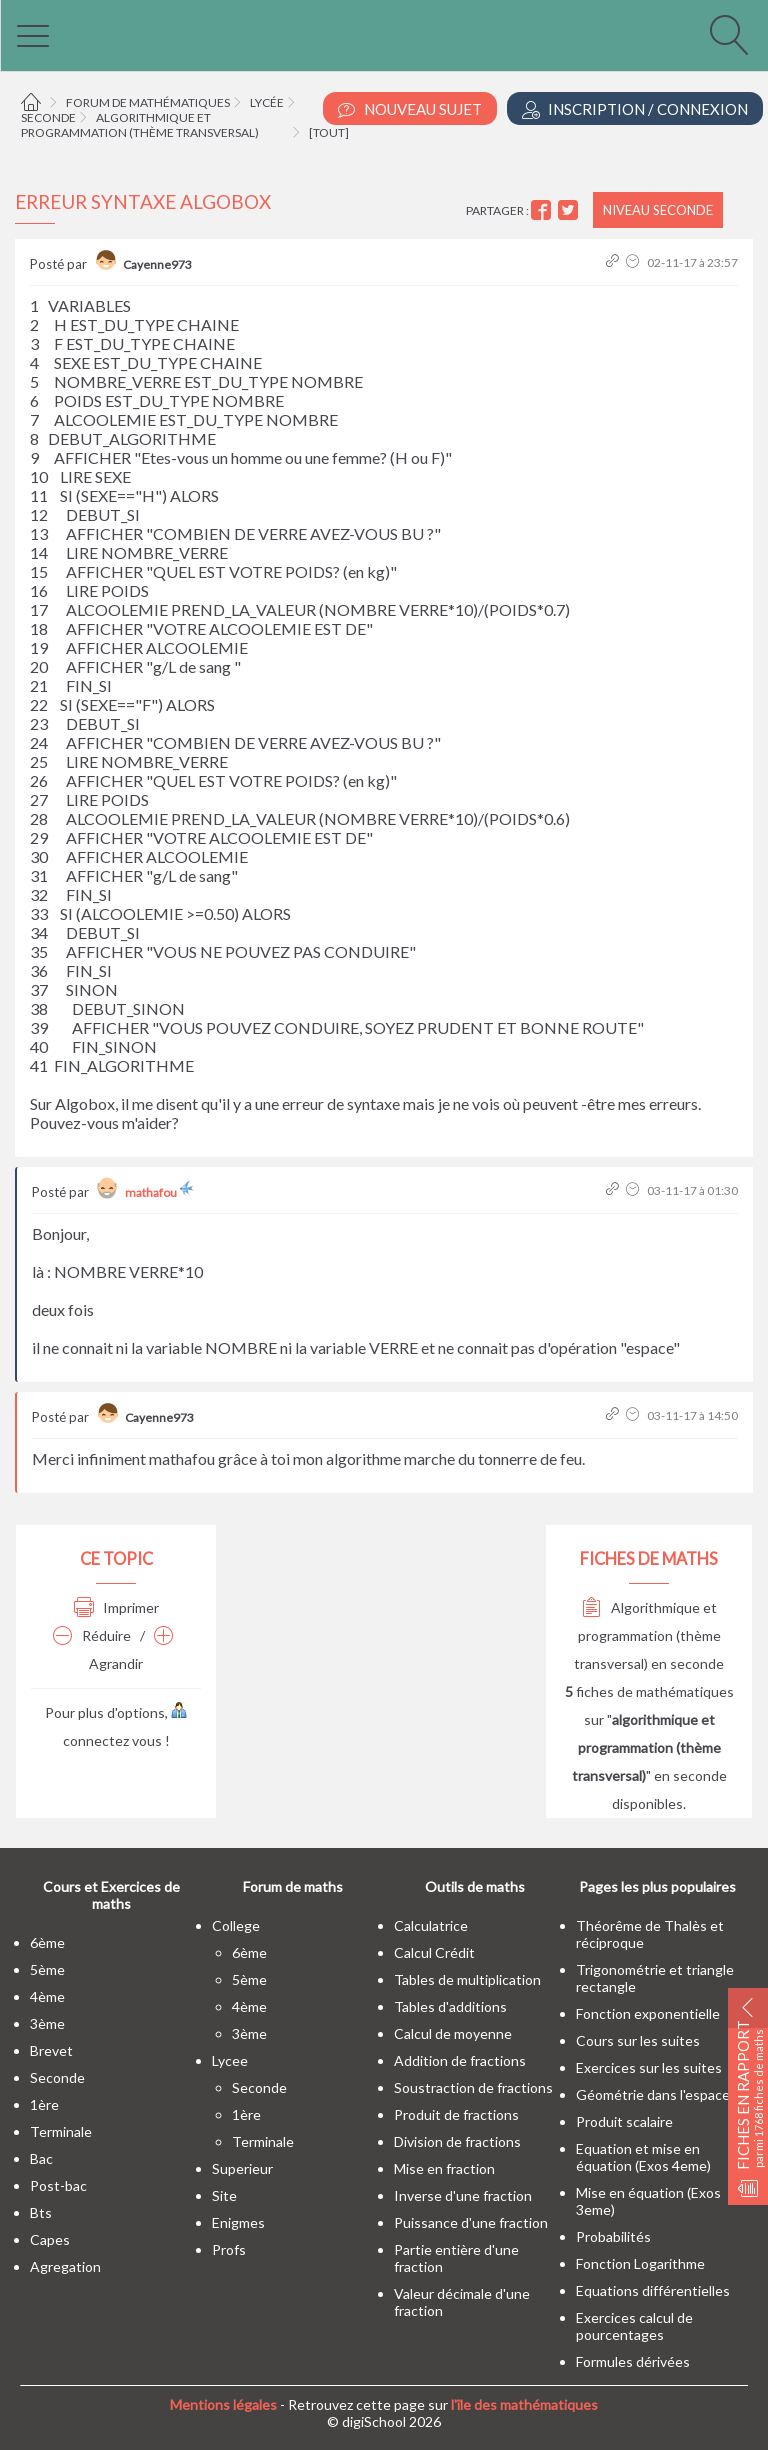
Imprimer (116, 1607)
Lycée (267, 102)
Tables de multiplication (467, 1979)
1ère (44, 2104)
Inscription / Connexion (635, 109)
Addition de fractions (460, 2060)
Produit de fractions (456, 2114)
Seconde (48, 117)
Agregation (65, 2266)
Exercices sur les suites (649, 2067)
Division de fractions (457, 2141)
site (224, 2195)
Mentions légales (223, 2404)
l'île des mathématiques (524, 2404)
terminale (61, 2131)
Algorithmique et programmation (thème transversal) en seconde (649, 1635)
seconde (57, 2077)
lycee (230, 2060)
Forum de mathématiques (148, 102)
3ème (47, 2023)
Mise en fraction (444, 2168)
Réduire (92, 1635)
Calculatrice (431, 1925)
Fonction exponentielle (648, 2013)
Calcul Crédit (434, 1952)
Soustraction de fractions (473, 2087)
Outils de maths (475, 1886)
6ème (47, 1942)
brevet (51, 2050)
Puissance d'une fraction (471, 2222)
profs (229, 2249)
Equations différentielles (653, 2290)
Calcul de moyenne (453, 2033)
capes (50, 2239)
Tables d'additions (450, 2006)
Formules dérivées (633, 2361)
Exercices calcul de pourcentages (634, 2326)
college (236, 1925)
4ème (47, 1996)
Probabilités (613, 2236)
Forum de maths (293, 1886)
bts (41, 2212)
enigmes (238, 2222)
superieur (242, 2168)
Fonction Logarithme (640, 2263)
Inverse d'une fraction (463, 2195)
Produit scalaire (624, 2121)
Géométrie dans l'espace (653, 2094)
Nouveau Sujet (410, 109)
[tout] (329, 132)
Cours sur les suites (638, 2040)
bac (41, 2158)
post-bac (58, 2185)
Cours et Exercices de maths (111, 1895)
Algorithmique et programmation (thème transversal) (140, 125)
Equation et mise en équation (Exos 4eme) (643, 2157)
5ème (47, 1969)
